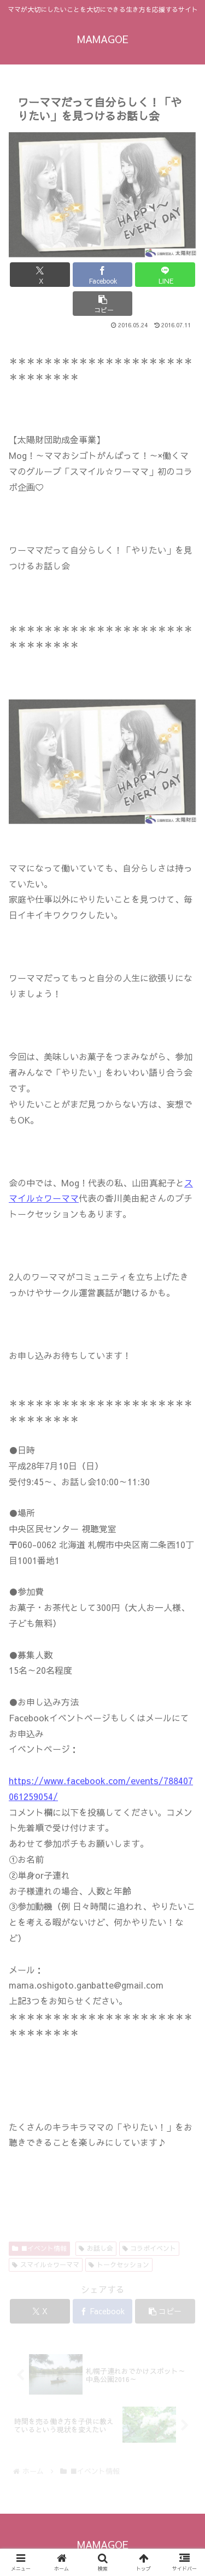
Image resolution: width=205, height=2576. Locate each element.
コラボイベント (149, 2248)
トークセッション (119, 2264)
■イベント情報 (39, 2248)
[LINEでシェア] (165, 274)
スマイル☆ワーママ (45, 2264)
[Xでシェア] (40, 274)
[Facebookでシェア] (103, 274)
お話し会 (96, 2248)
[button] (103, 303)
